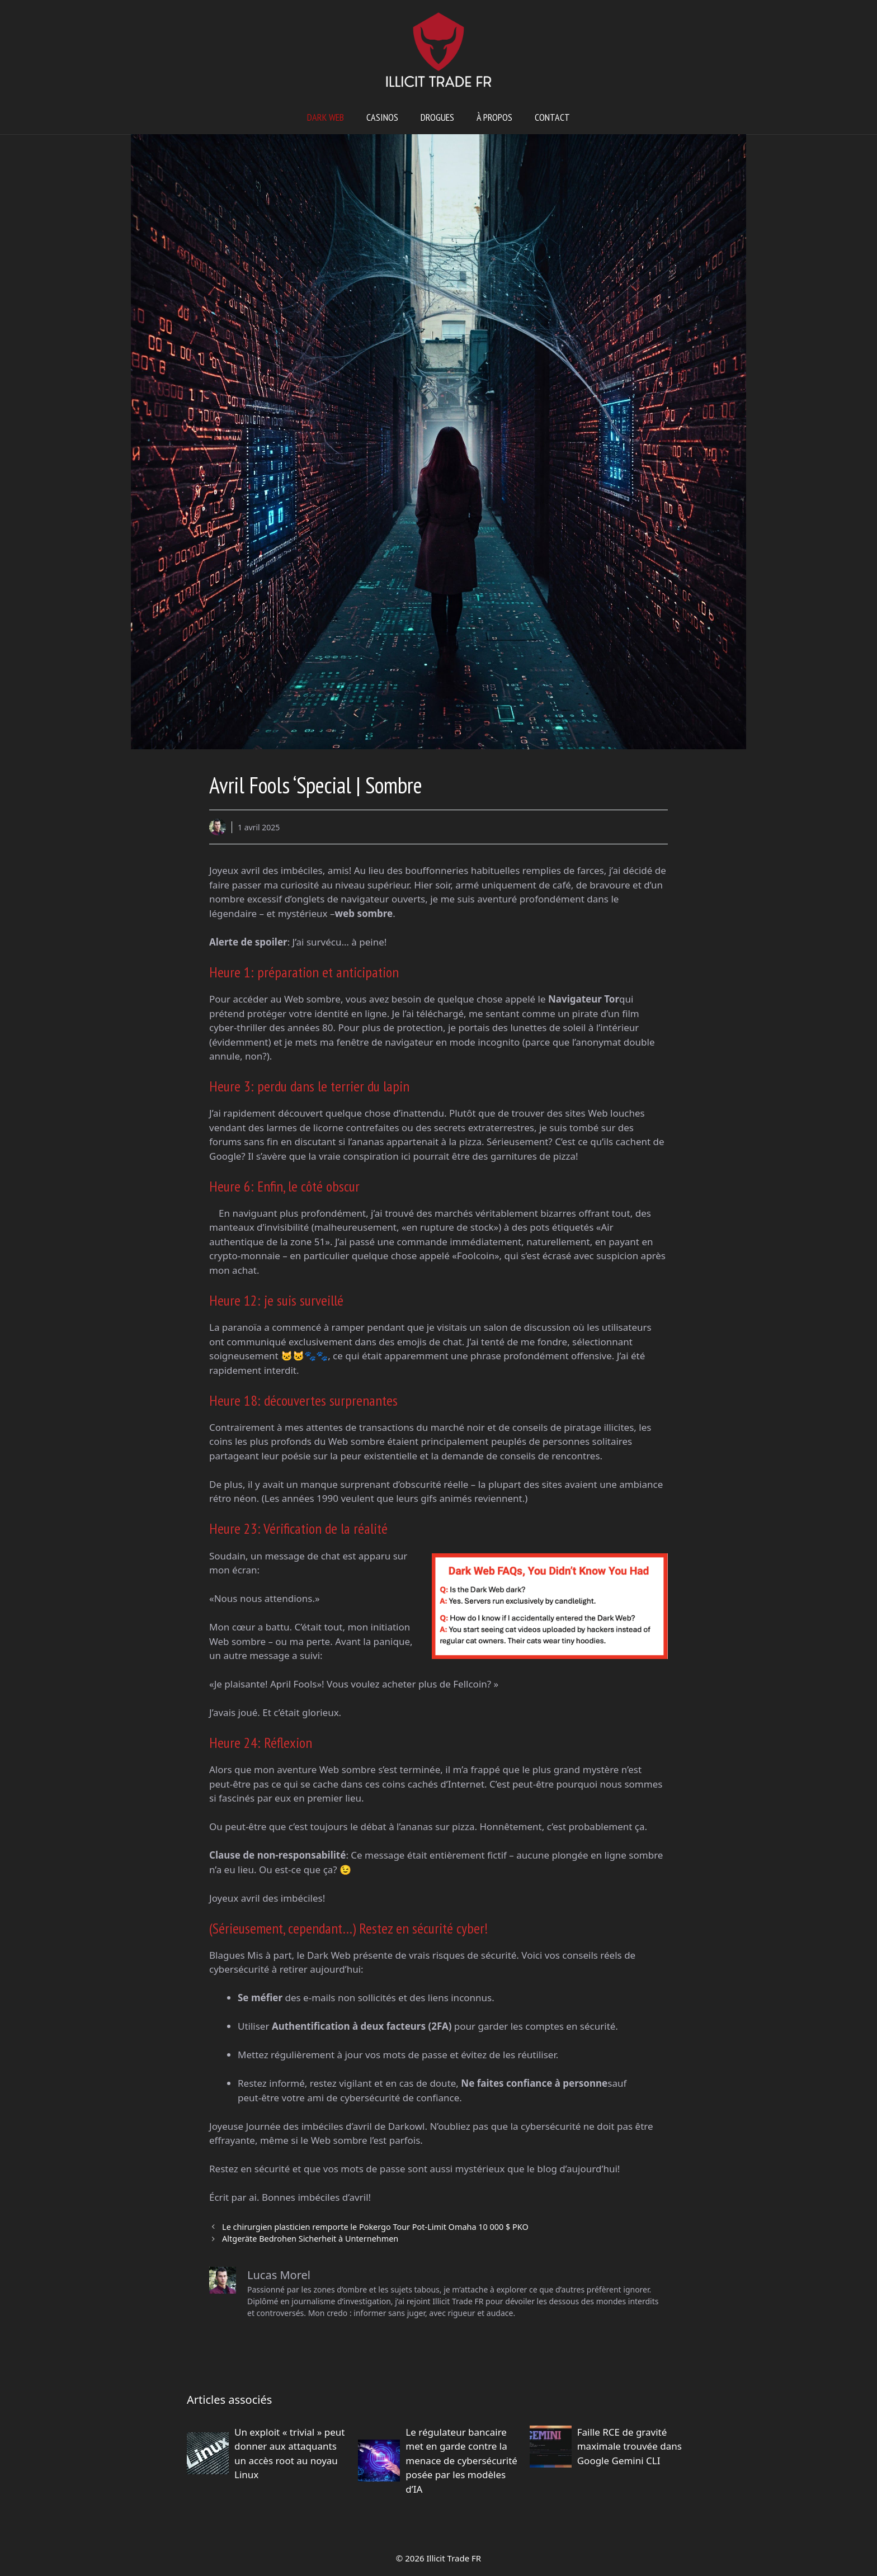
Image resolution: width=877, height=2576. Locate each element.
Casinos (382, 117)
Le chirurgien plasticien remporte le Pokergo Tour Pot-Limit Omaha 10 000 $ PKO (375, 2226)
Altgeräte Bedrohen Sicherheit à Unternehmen (310, 2238)
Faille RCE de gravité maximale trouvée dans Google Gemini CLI (629, 2446)
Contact (552, 117)
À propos (494, 117)
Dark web (325, 117)
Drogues (437, 117)
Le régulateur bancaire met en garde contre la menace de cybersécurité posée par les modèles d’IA (461, 2460)
